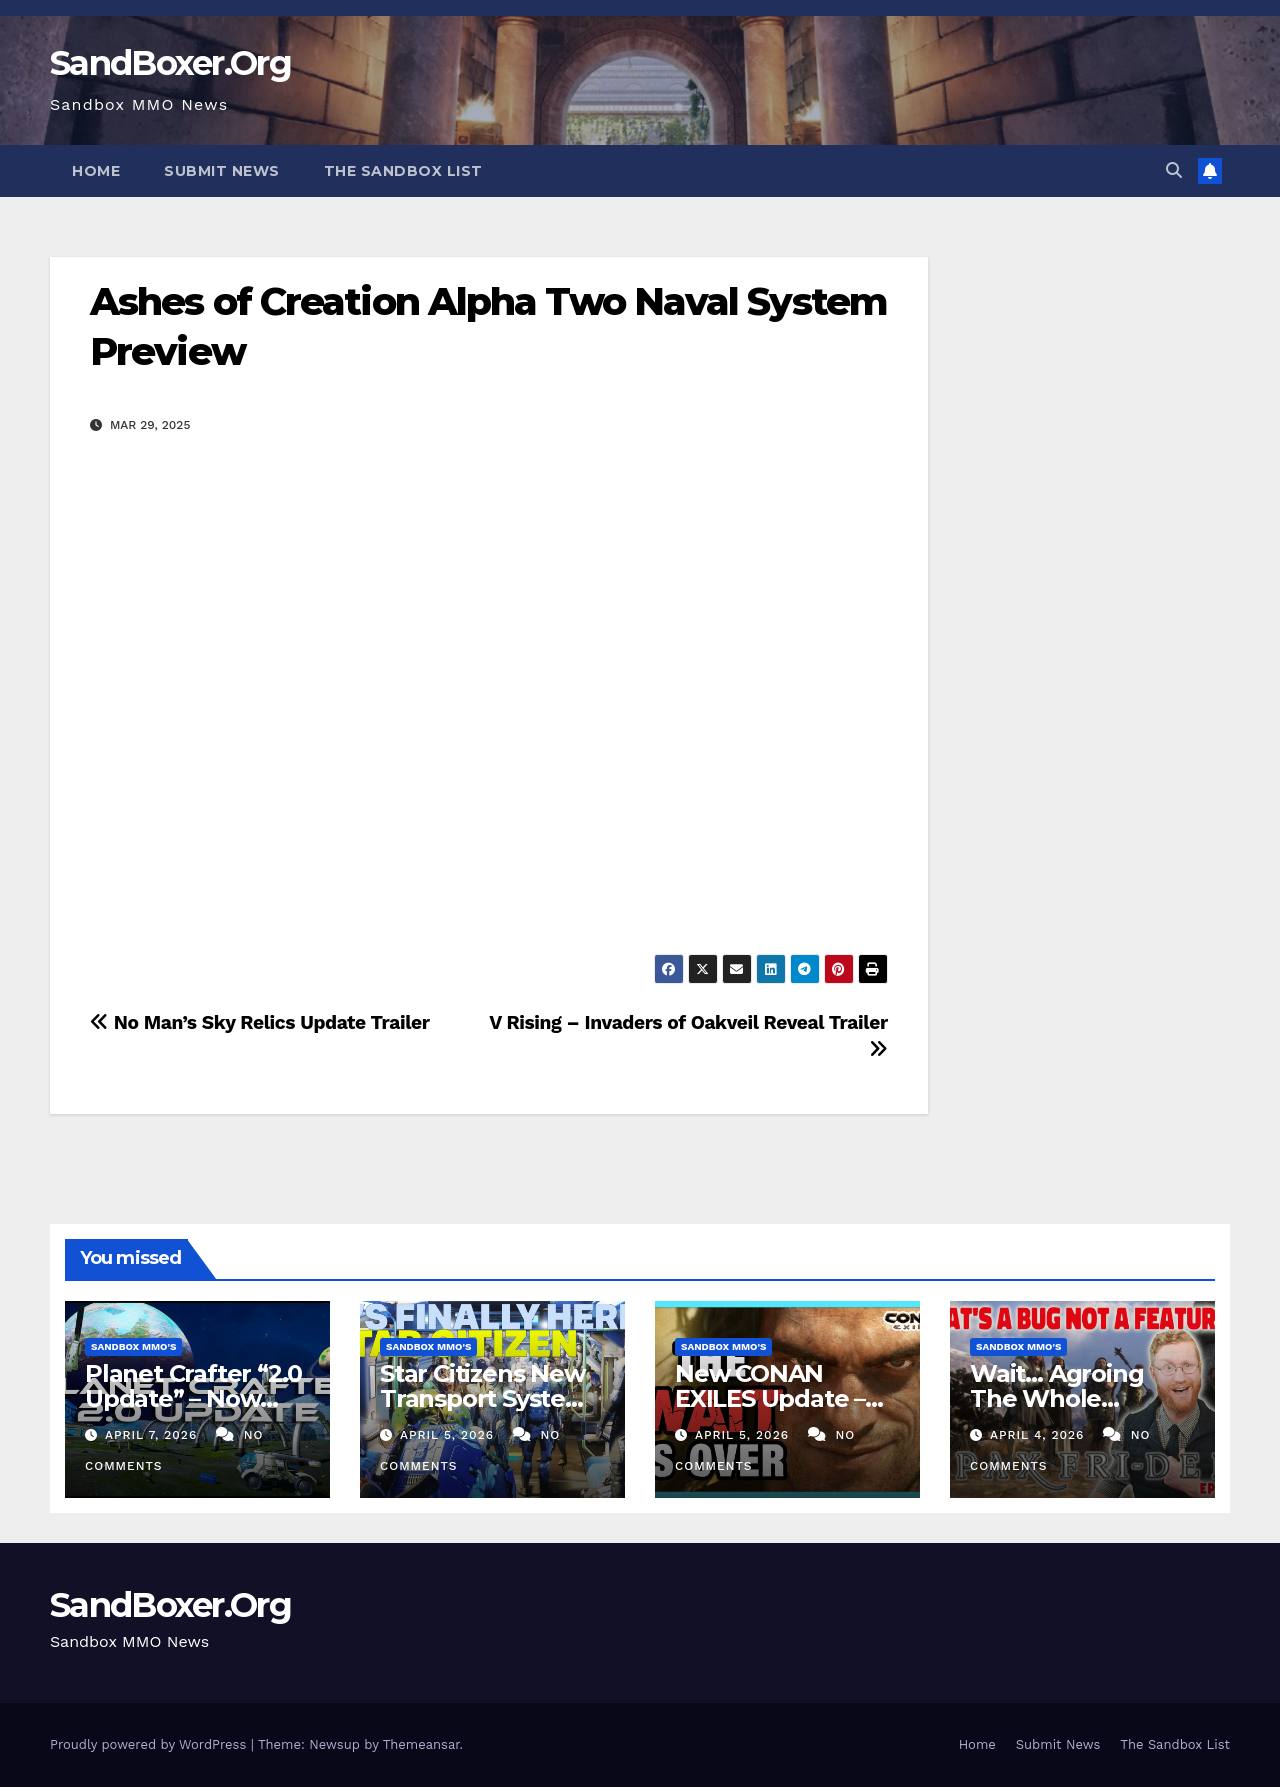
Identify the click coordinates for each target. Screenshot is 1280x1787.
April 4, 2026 (1039, 1435)
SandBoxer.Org (170, 63)
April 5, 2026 (449, 1435)
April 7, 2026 (153, 1435)
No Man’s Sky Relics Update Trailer (260, 1022)
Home (96, 171)
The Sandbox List (403, 171)
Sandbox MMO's (133, 1346)
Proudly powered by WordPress (150, 1744)
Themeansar (421, 1744)
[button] (1174, 170)
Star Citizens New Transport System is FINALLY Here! (484, 1398)
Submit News (222, 171)
